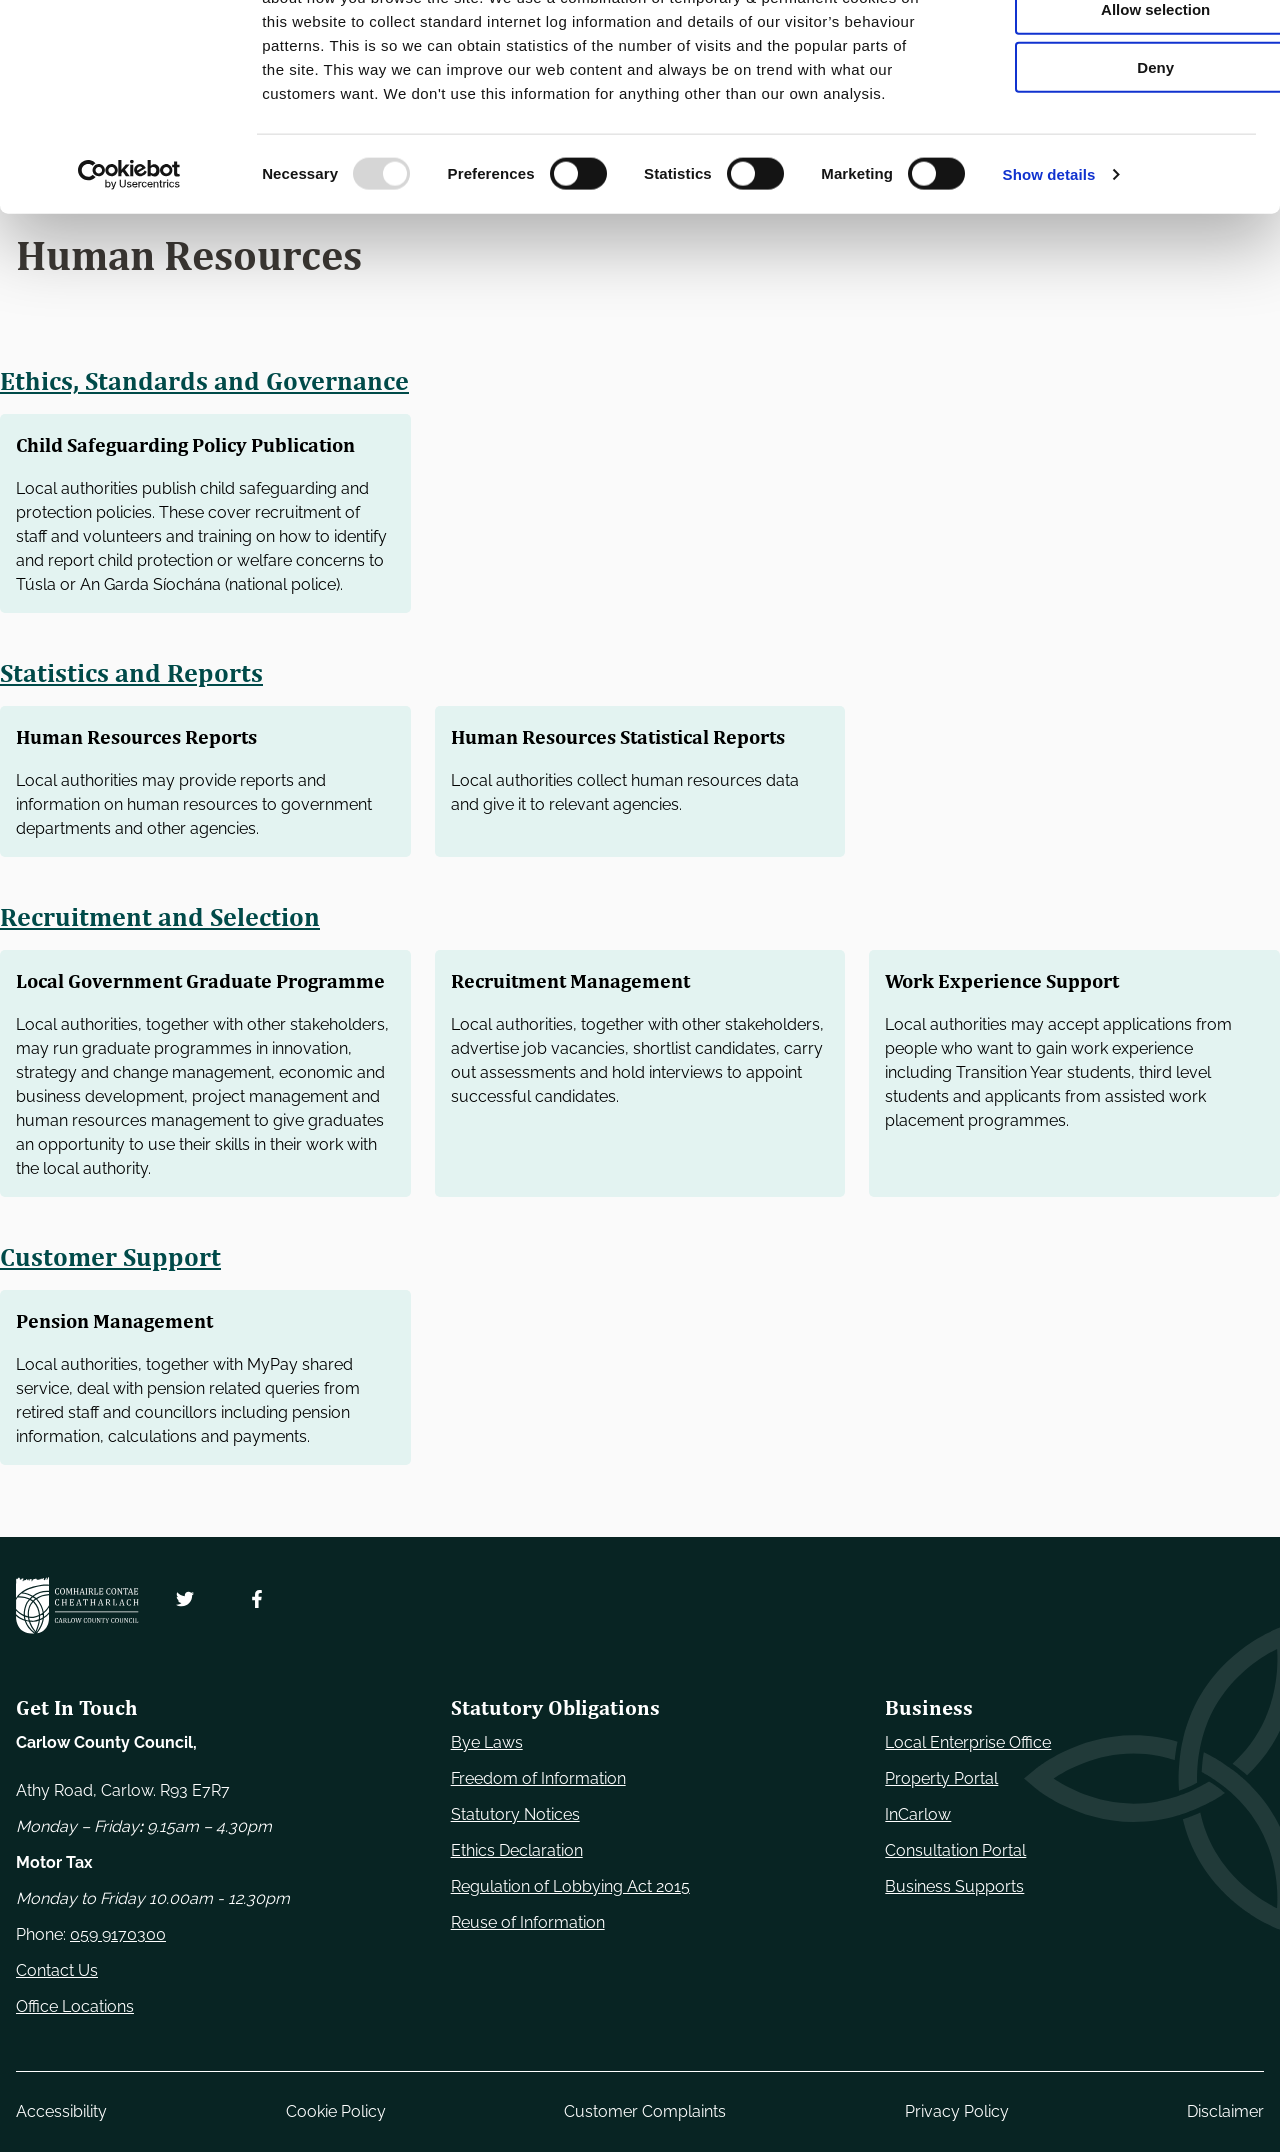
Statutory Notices (515, 1814)
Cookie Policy (336, 2111)
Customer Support (111, 1288)
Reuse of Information (528, 1922)
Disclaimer (1225, 2111)
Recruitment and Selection (162, 917)
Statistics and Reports (133, 673)
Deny (1113, 166)
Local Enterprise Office (968, 1742)
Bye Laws (487, 1742)
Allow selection (1112, 108)
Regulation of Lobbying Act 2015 (570, 1886)
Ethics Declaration (517, 1850)
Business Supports (954, 1886)
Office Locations (75, 2006)
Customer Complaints (645, 2111)
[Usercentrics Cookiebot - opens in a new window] (129, 274)
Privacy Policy (957, 2111)
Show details (1049, 273)
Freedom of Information (538, 1778)
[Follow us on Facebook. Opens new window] (257, 1599)
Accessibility (61, 2111)
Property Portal (941, 1778)
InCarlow (918, 1814)
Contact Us (57, 1970)
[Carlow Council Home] (77, 1605)
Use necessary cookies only (1113, 49)
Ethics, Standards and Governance (206, 381)
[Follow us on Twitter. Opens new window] (185, 1599)
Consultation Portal (955, 1850)
